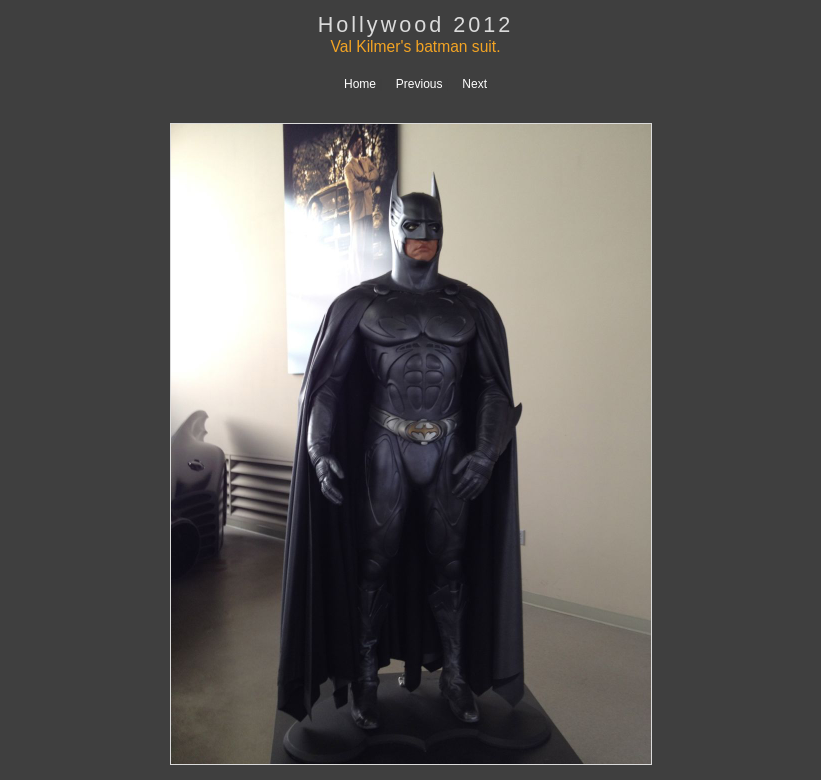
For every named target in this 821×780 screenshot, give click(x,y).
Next (474, 84)
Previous (419, 84)
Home (360, 84)
